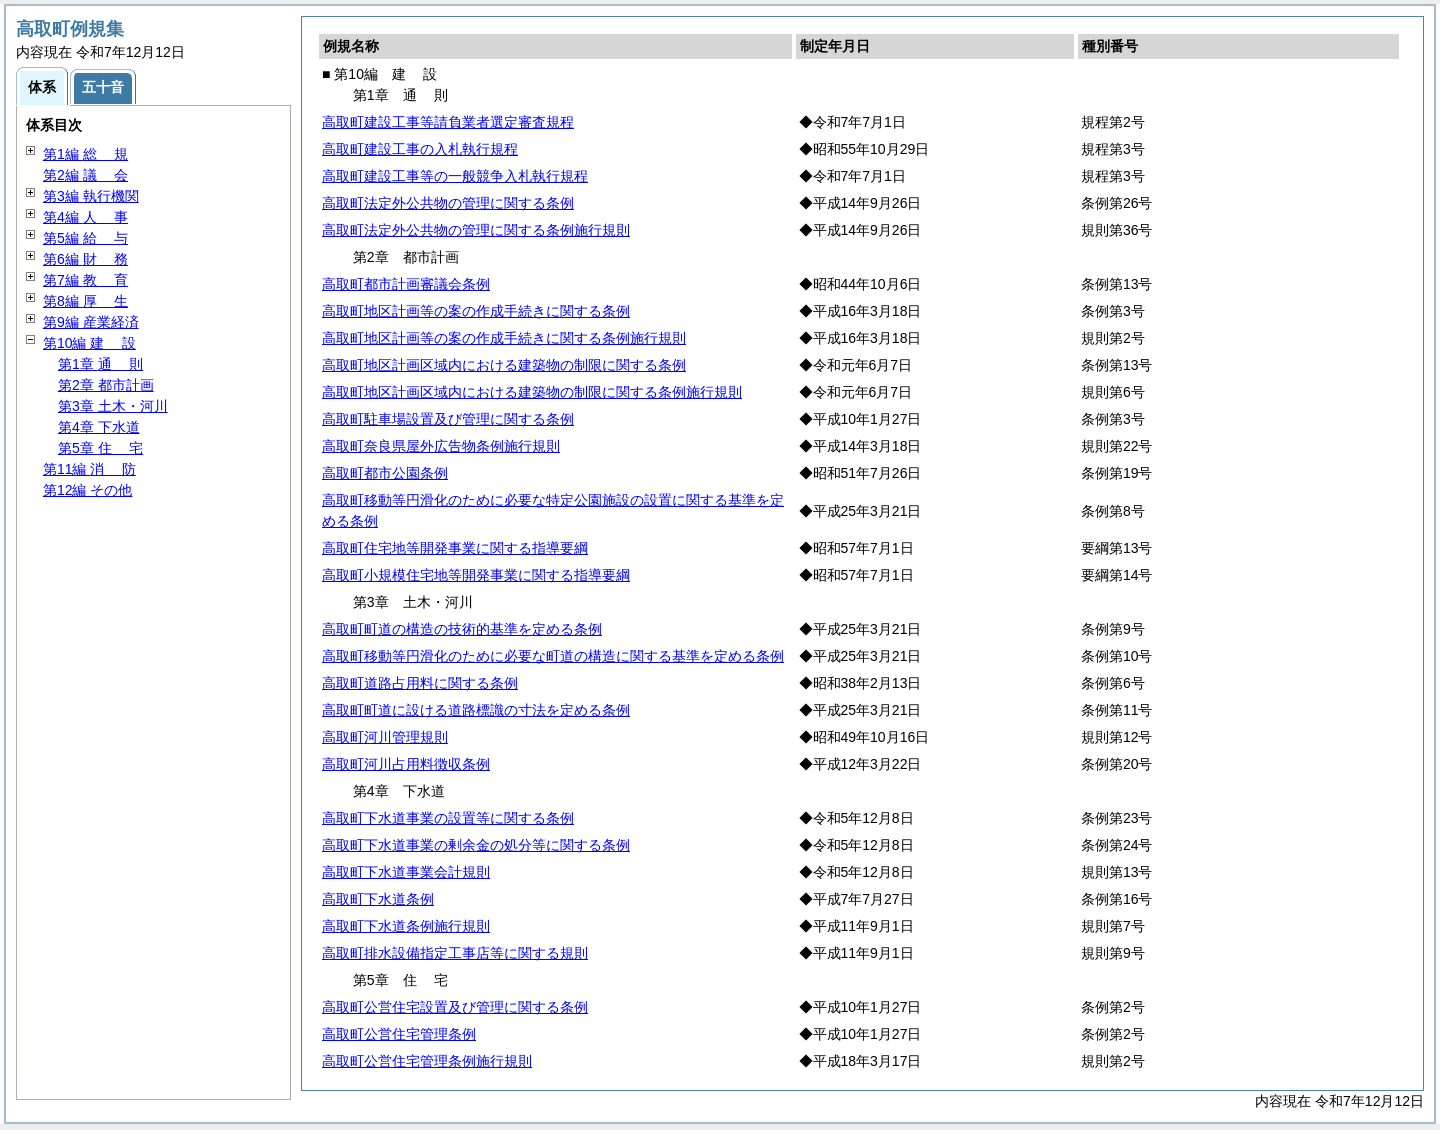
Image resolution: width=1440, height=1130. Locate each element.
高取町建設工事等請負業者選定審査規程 (448, 122)
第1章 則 (100, 364)
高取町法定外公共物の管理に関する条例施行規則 (476, 230)
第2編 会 (85, 175)
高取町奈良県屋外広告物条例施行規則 (441, 446)
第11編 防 (89, 469)
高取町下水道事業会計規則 (406, 872)
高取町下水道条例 (378, 899)
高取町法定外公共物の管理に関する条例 (448, 203)
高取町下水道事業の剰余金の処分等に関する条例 (476, 845)
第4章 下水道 (99, 427)
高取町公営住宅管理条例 (399, 1034)
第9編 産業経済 (91, 322)
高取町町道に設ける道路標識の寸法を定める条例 (476, 710)
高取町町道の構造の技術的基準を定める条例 (462, 629)
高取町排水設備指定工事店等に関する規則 (455, 953)
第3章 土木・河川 (113, 406)
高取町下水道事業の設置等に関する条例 (448, 818)
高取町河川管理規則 (385, 737)
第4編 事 (85, 217)
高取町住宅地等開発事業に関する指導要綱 (455, 548)
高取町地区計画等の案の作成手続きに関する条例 (476, 311)
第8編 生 (85, 301)
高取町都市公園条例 (385, 473)
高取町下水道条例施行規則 (406, 926)
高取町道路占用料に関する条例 (420, 683)
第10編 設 (89, 343)
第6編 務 (85, 259)
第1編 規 (85, 154)
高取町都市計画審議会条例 (406, 284)
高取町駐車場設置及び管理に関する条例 (448, 419)
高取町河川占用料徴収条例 (406, 764)
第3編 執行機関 (91, 196)
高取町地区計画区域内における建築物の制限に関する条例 (504, 365)
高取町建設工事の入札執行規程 (420, 149)
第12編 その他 (87, 490)
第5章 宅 (100, 448)
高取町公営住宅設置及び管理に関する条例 (455, 1007)
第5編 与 (85, 238)
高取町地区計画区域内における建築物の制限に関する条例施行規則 (532, 392)
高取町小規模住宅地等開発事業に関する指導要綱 (476, 575)
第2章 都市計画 (106, 385)
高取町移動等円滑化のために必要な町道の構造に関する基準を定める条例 (553, 656)
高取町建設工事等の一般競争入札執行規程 (455, 176)
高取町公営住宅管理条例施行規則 (427, 1061)
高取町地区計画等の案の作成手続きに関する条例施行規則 (504, 338)
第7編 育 (85, 280)
